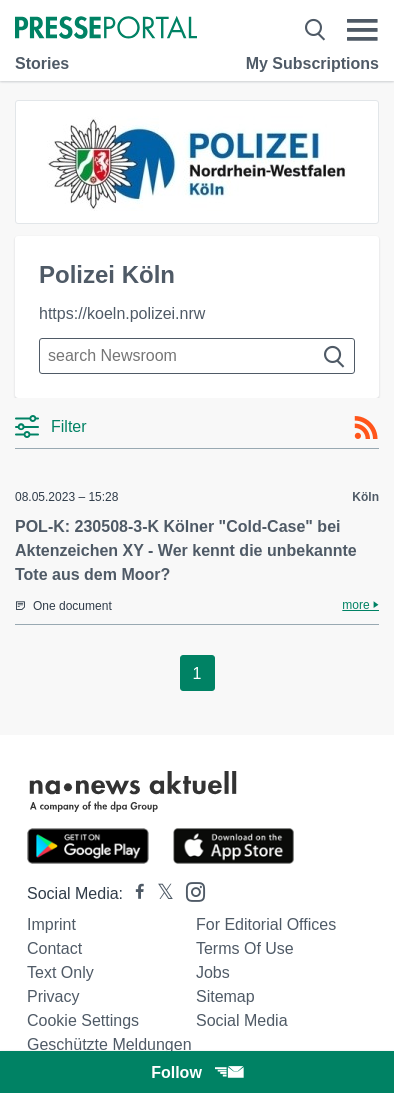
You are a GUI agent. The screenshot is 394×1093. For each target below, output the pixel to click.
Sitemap (225, 996)
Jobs (213, 972)
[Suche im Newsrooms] (197, 356)
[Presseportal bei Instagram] (189, 890)
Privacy (53, 996)
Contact (54, 948)
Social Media (242, 1020)
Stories (42, 63)
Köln (365, 497)
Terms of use (245, 948)
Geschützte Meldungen (109, 1044)
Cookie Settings (83, 1020)
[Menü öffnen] (362, 29)
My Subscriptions (312, 63)
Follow (197, 1072)
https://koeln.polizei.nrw (122, 313)
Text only (60, 972)
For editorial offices (266, 924)
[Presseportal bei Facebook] (134, 893)
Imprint (51, 924)
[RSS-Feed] (366, 428)
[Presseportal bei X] (159, 893)
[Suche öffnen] (315, 29)
